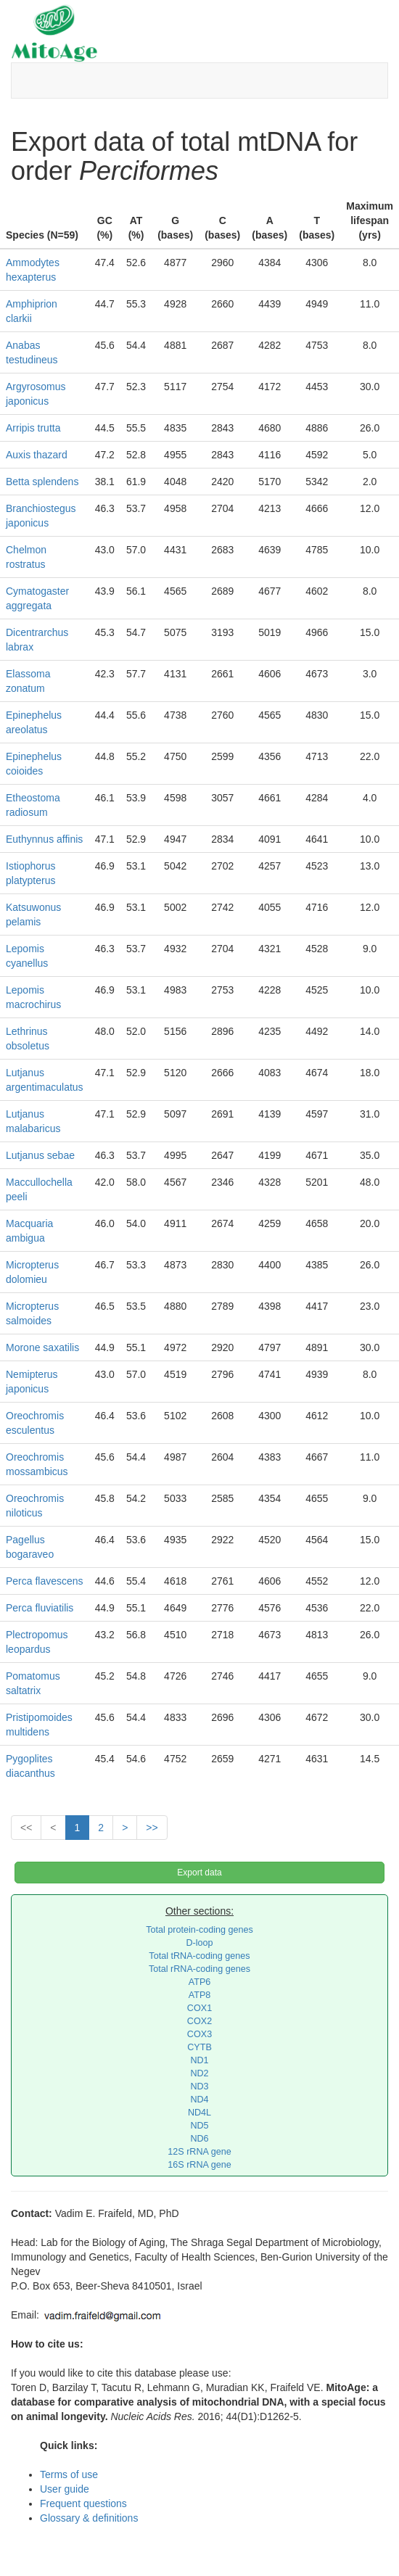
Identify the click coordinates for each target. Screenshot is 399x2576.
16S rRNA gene (199, 2165)
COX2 (199, 2021)
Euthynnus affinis (44, 839)
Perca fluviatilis (39, 1608)
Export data (199, 1872)
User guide (64, 2489)
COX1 (199, 2008)
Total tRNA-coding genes (199, 1956)
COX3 (199, 2034)
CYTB (199, 2047)
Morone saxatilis (42, 1347)
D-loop (199, 1943)
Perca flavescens (44, 1581)
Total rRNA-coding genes (199, 1969)
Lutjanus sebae (40, 1155)
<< (26, 1827)
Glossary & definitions (89, 2518)
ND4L (199, 2113)
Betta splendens (42, 481)
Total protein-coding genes (199, 1930)
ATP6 (200, 1982)
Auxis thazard (36, 455)
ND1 (199, 2060)
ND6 (199, 2139)
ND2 (199, 2073)
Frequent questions (83, 2503)
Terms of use (69, 2474)
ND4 (199, 2099)
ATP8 (200, 1995)
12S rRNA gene (199, 2152)
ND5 (199, 2126)
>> (151, 1827)
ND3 (199, 2086)
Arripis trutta (33, 428)
